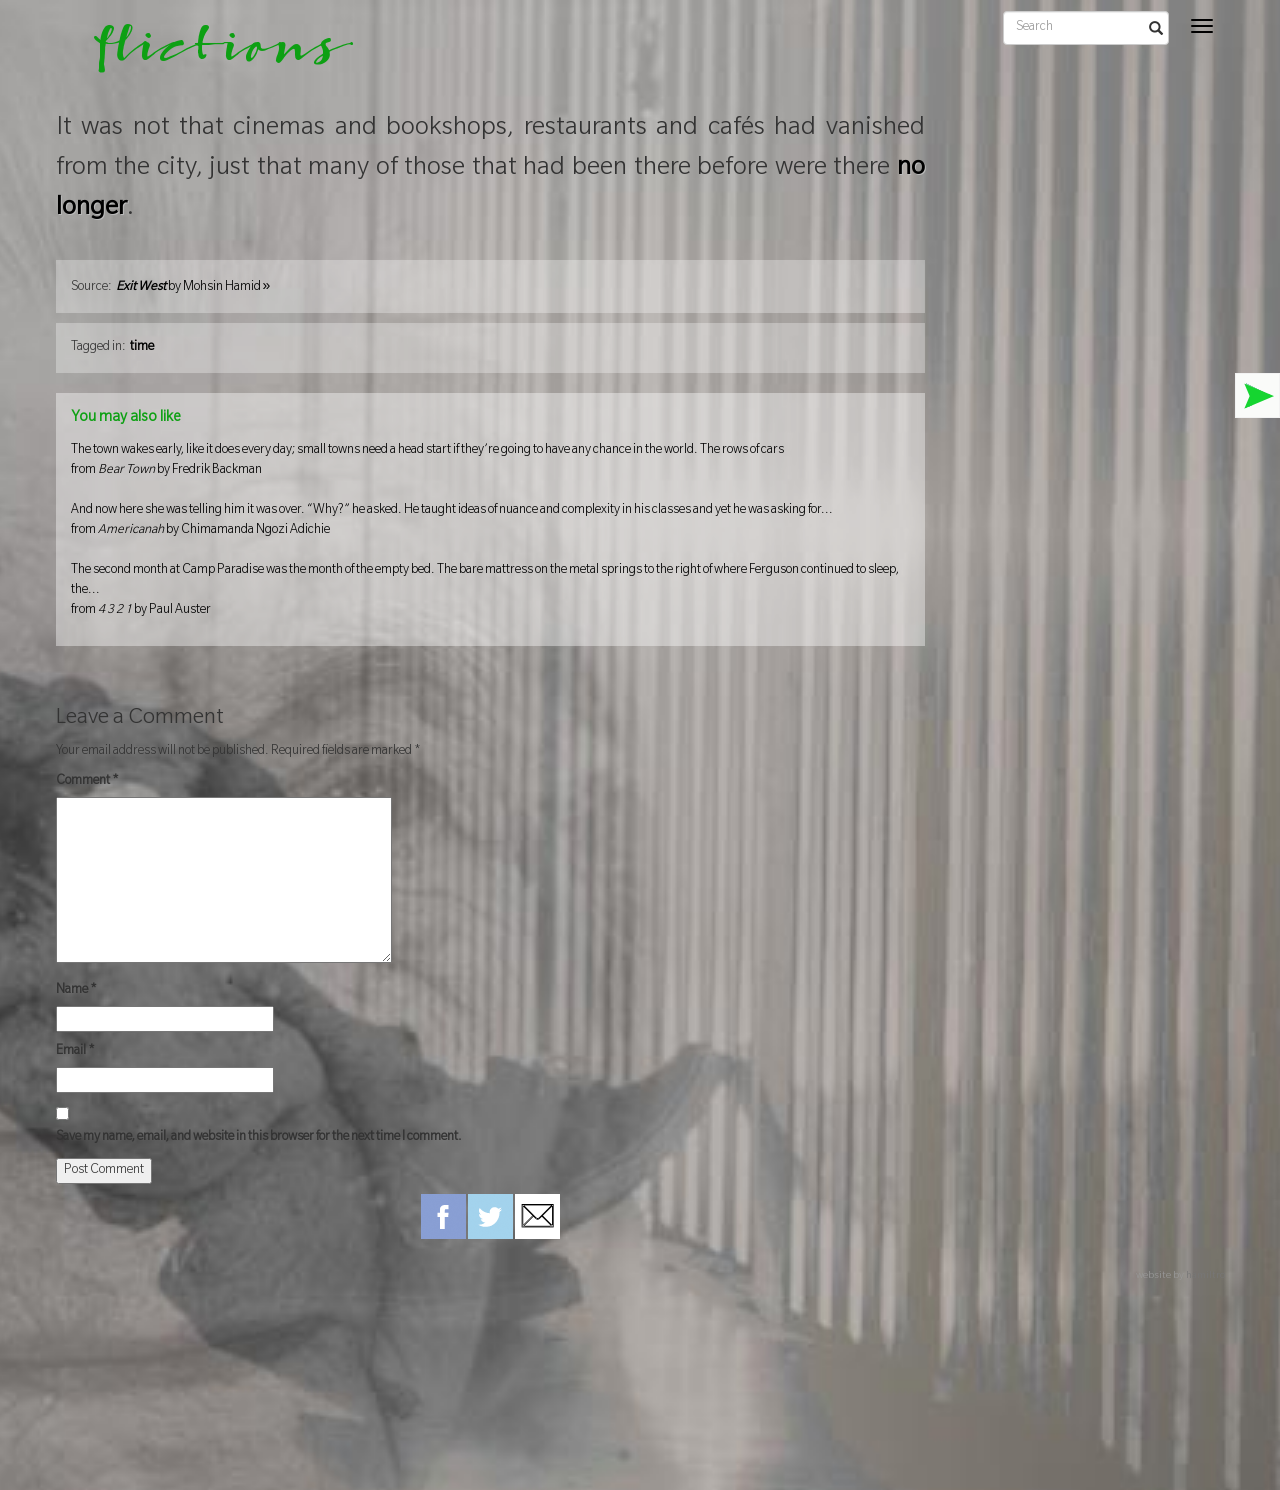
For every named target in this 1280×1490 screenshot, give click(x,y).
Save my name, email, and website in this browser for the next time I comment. (259, 1138)
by (193, 288)
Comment (87, 782)
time (142, 348)
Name (76, 991)
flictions (209, 55)
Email (75, 1052)
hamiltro (1205, 1276)
